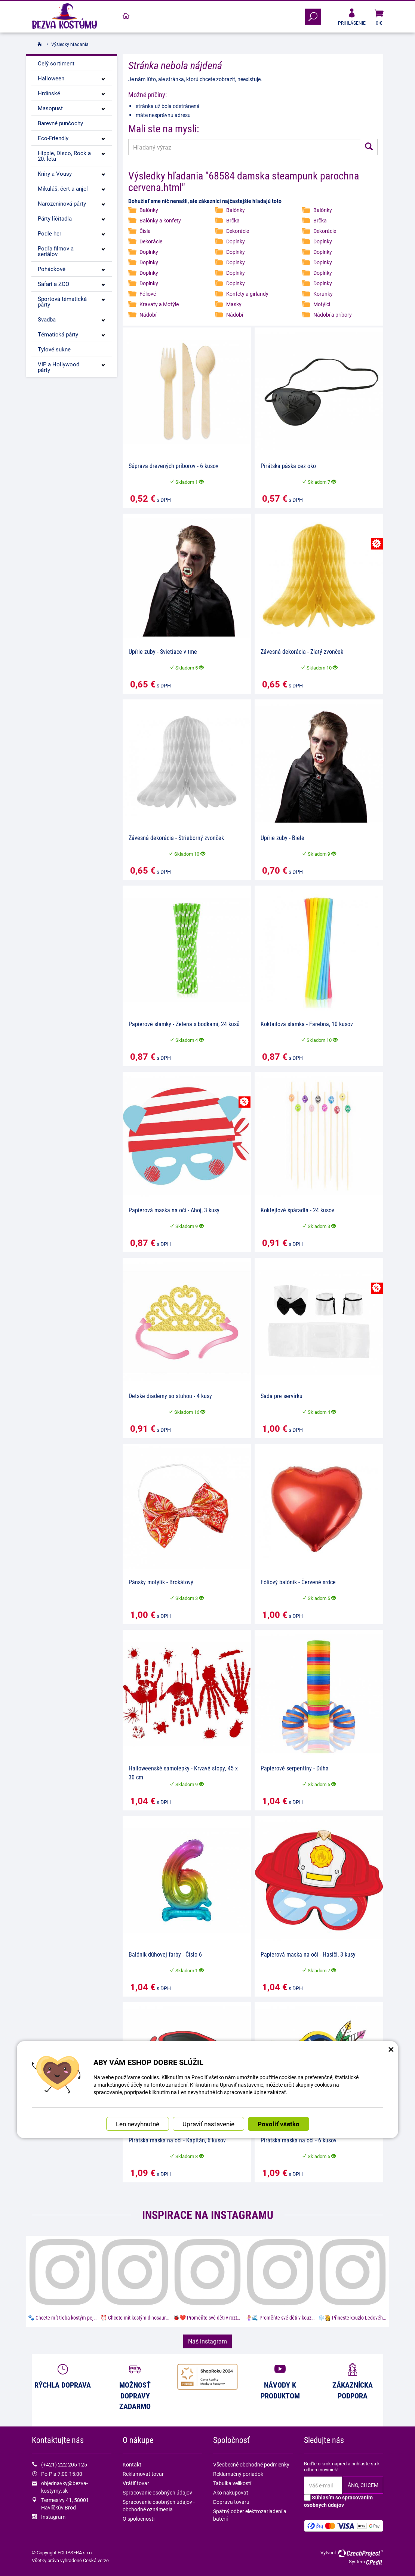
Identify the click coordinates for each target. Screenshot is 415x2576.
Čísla (145, 230)
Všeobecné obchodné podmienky (251, 2464)
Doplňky (322, 272)
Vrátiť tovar (136, 2483)
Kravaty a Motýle (159, 304)
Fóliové (147, 293)
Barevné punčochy (60, 123)
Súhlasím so (338, 2501)
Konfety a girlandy (247, 293)
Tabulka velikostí (232, 2483)
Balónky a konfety (160, 220)
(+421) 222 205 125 (64, 2464)
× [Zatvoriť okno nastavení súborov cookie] (391, 2049)
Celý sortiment (56, 63)
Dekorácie (237, 230)
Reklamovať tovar (143, 2473)
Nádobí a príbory (332, 314)
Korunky (323, 293)
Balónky (148, 209)
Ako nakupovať (230, 2492)
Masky (234, 304)
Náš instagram (207, 2341)
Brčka (233, 220)
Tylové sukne (54, 349)
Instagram (53, 2516)
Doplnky (235, 241)
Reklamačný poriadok (238, 2473)
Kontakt (132, 2464)
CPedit (374, 2562)
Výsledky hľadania (70, 44)
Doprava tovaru (231, 2501)
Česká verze (96, 2560)
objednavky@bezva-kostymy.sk (64, 2487)
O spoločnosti (138, 2518)
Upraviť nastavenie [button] (208, 2124)
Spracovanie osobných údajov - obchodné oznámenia (159, 2505)
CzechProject (360, 2553)
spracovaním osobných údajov (338, 2501)
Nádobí (147, 314)
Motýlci (321, 304)
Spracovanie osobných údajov (157, 2492)
